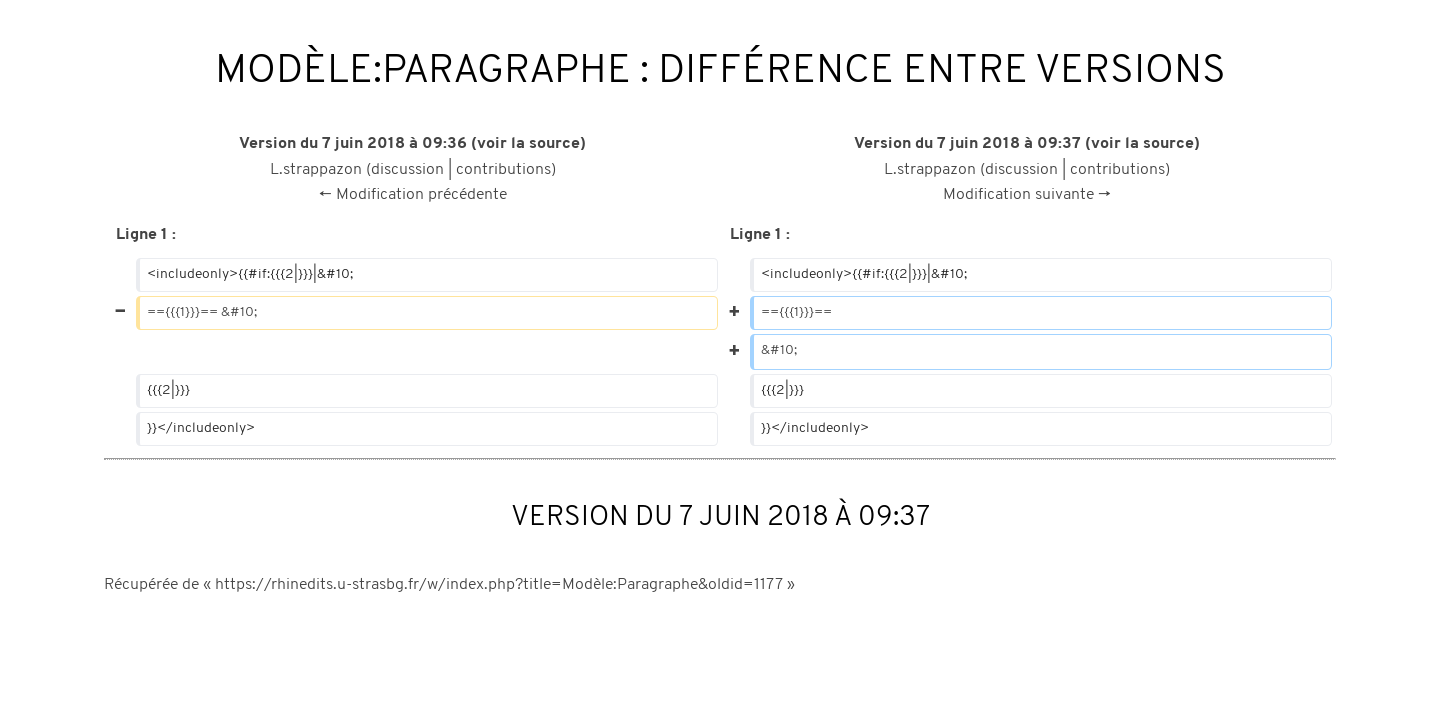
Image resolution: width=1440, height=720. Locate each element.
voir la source (528, 144)
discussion (407, 170)
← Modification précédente (413, 195)
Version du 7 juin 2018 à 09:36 (353, 144)
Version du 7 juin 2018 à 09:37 (967, 144)
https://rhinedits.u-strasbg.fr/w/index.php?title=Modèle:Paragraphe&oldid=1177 (499, 585)
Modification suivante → (1027, 195)
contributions (503, 170)
